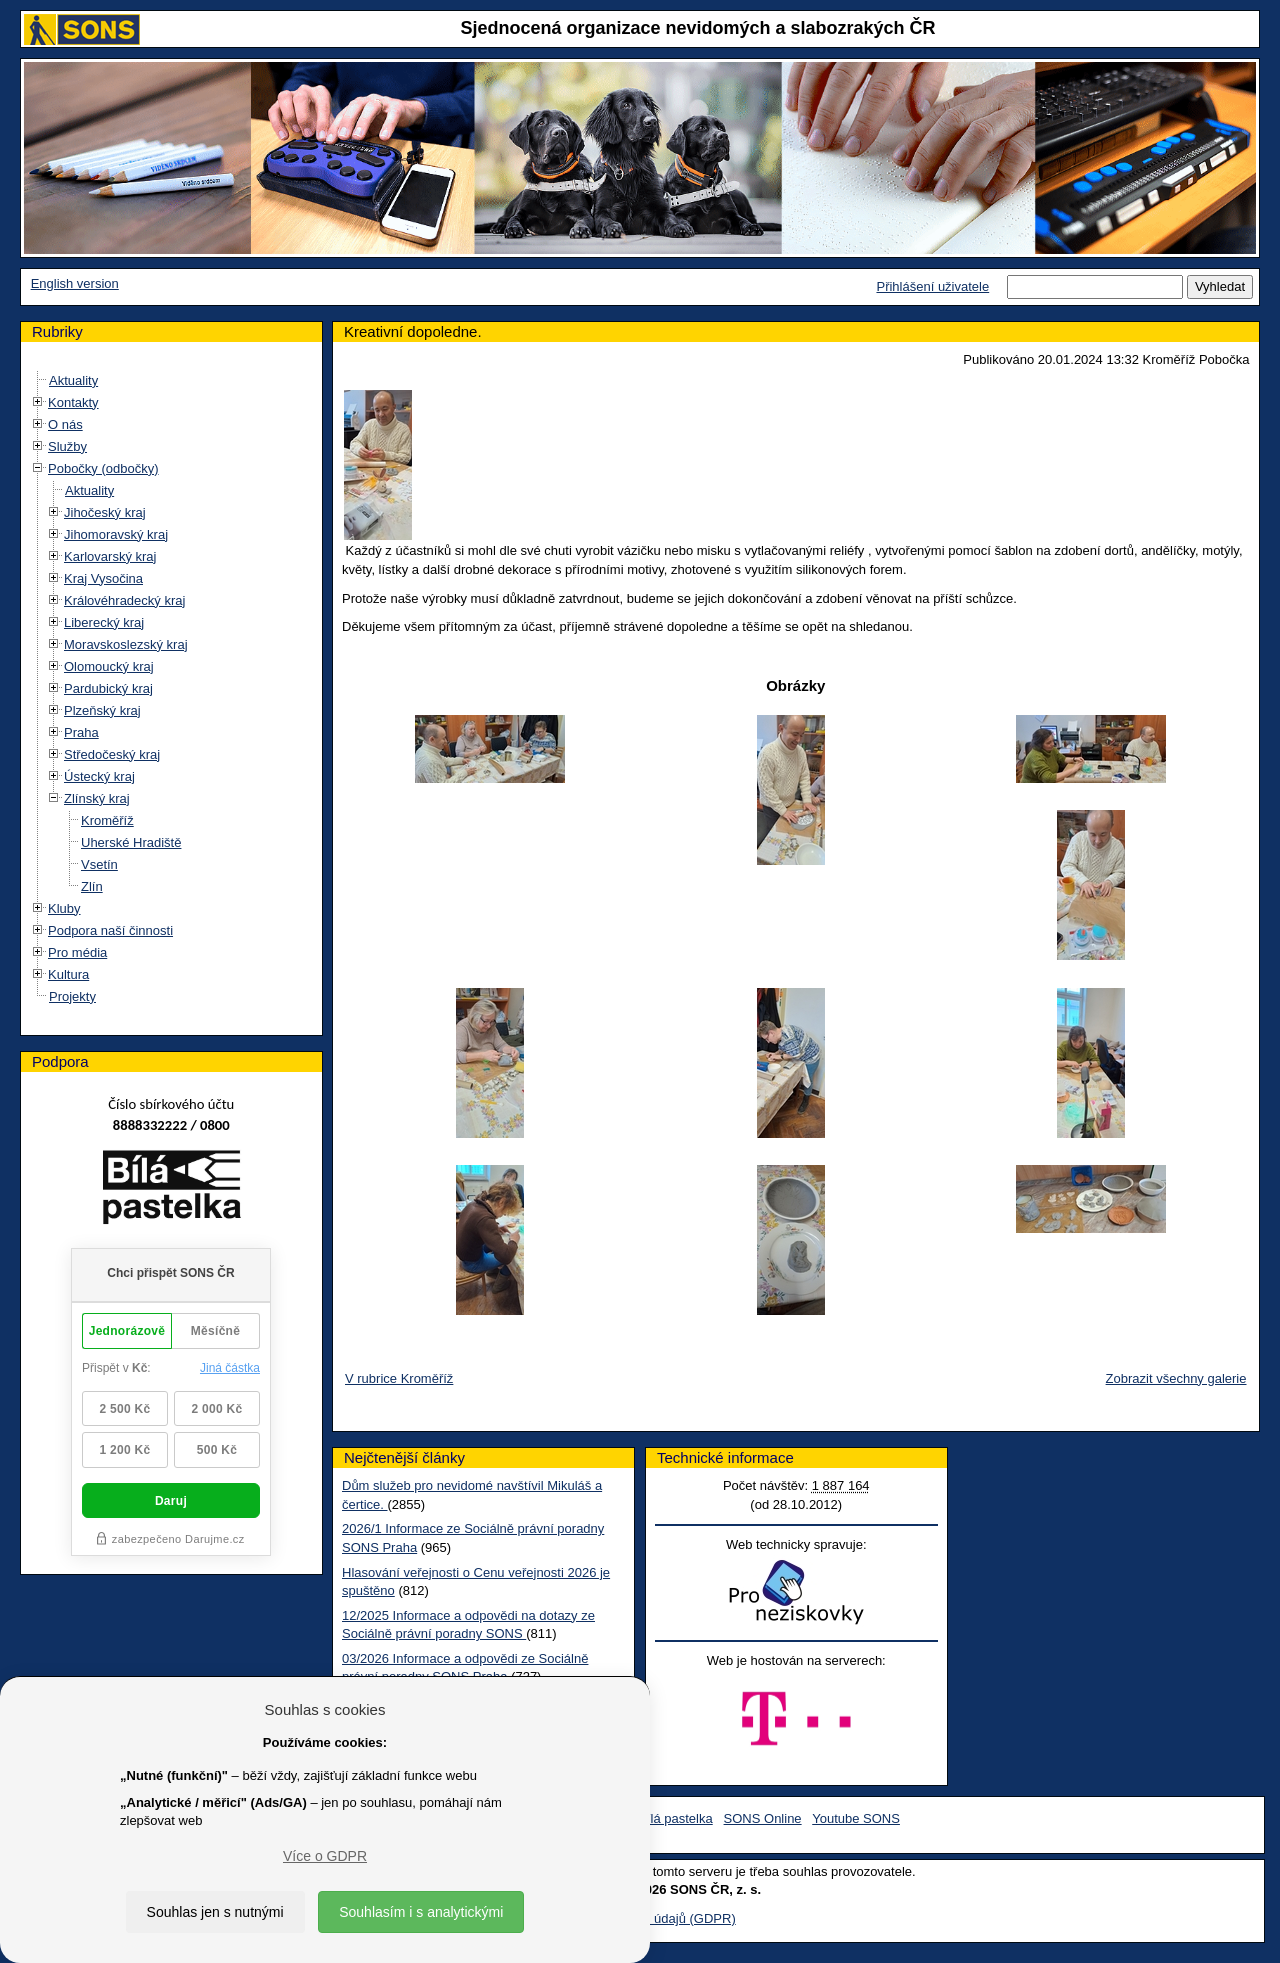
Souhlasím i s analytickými (421, 1912)
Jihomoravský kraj (116, 534)
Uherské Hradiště (131, 842)
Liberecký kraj (104, 622)
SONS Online (763, 1818)
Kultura (68, 974)
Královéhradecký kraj (124, 600)
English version (75, 283)
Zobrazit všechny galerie (1176, 1378)
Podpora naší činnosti (110, 930)
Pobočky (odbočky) (103, 468)
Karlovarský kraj (110, 556)
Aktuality (73, 380)
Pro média (77, 952)
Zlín (92, 886)
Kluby (64, 908)
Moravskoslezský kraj (126, 644)
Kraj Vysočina (103, 578)
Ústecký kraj (99, 776)
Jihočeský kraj (105, 512)
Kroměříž (107, 820)
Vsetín (99, 864)
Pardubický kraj (108, 688)
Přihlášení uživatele (932, 286)
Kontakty (73, 402)
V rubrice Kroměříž (399, 1378)
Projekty (72, 996)
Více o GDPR (325, 1856)
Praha (81, 732)
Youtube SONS (856, 1818)
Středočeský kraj (112, 754)
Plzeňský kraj (102, 710)
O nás (65, 424)
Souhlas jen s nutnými (215, 1912)
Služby (67, 446)
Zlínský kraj (97, 798)
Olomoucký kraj (109, 666)
